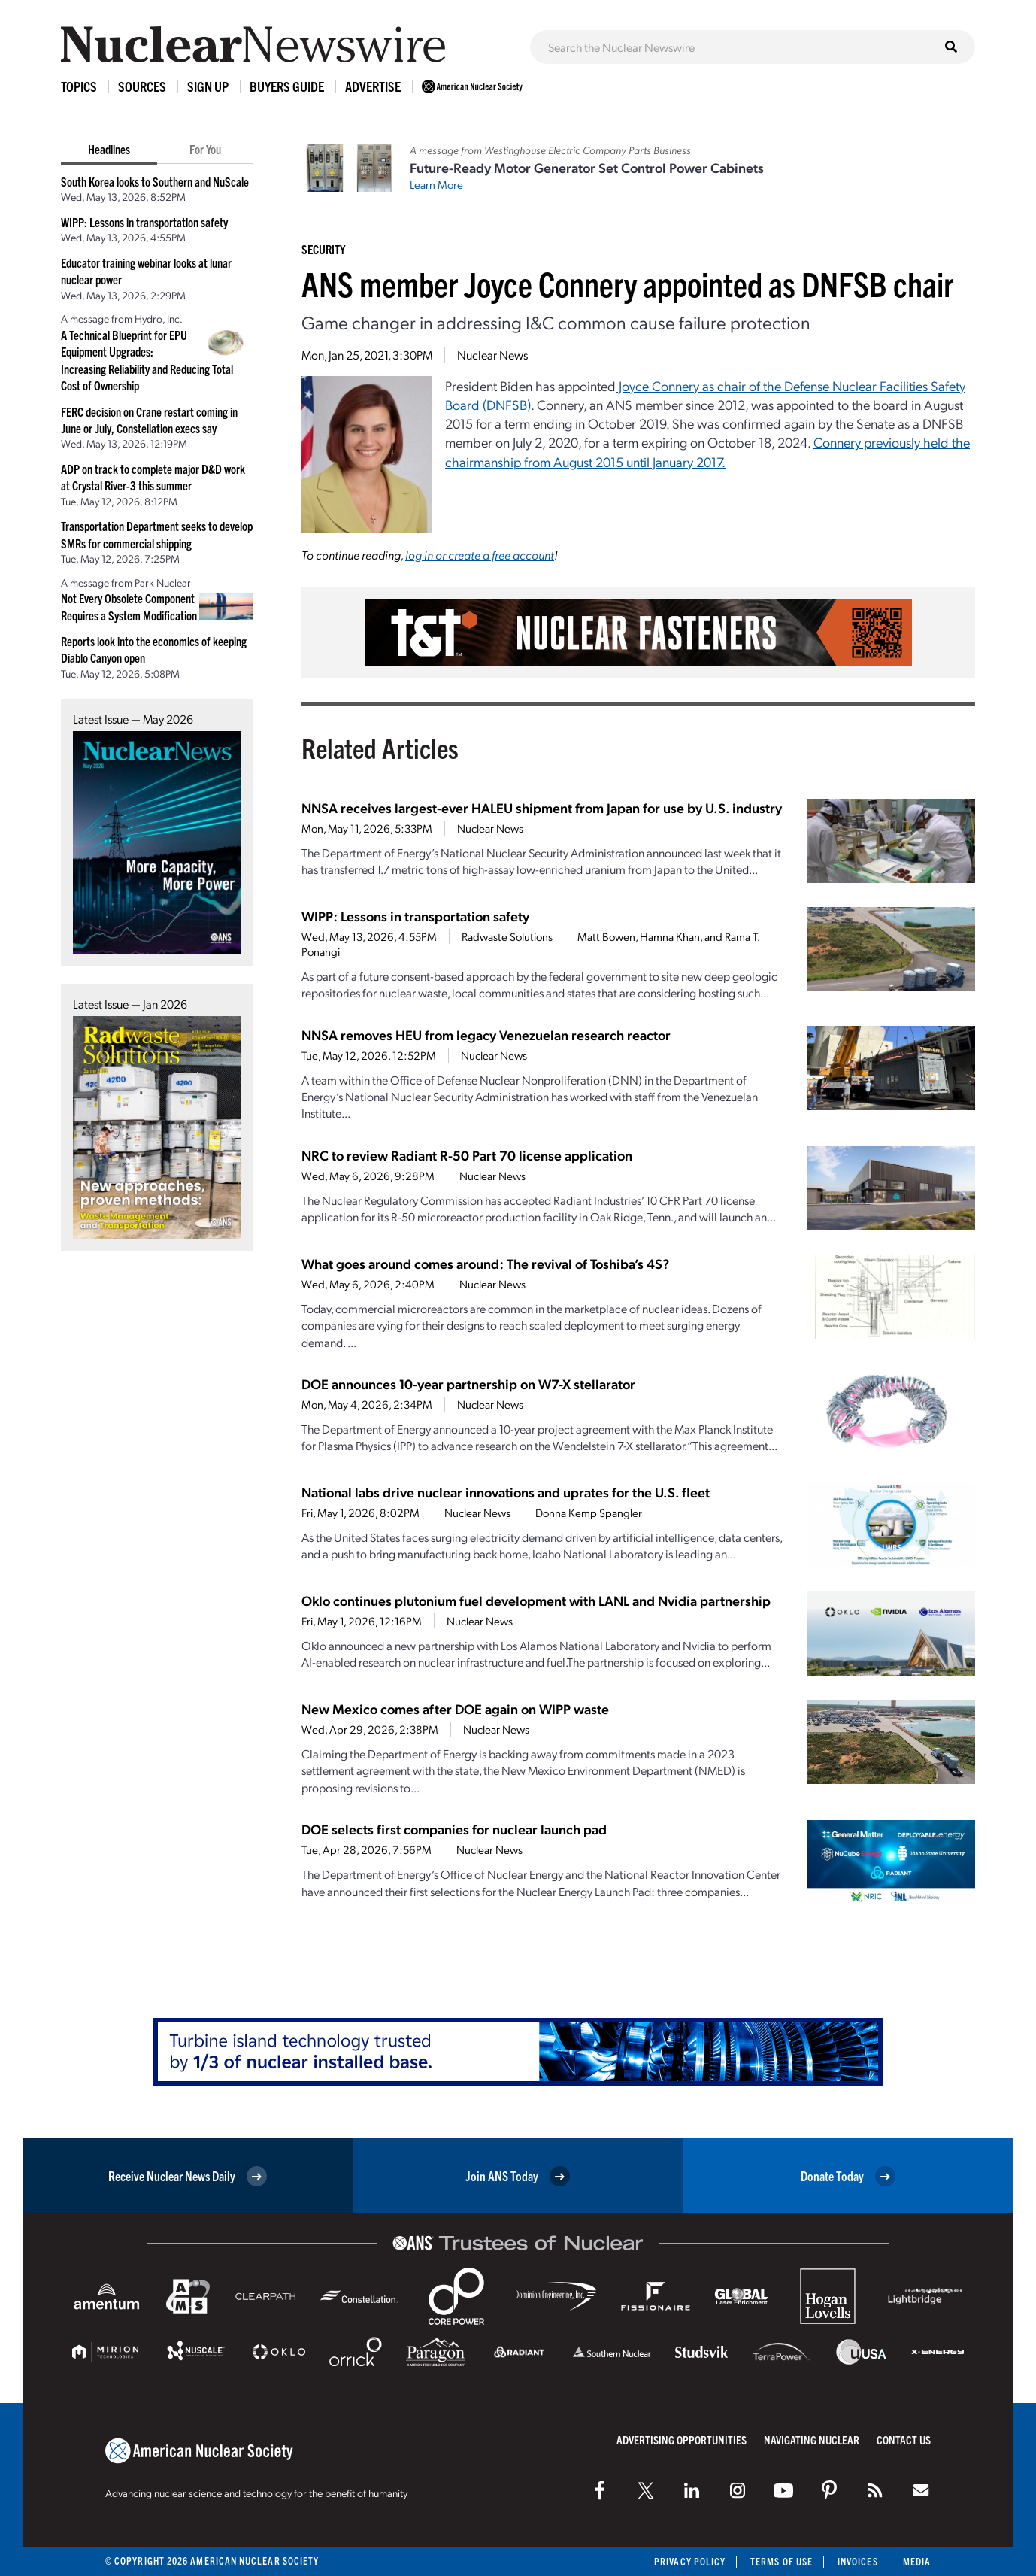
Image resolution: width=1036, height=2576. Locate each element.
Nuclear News (492, 355)
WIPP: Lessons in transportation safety (144, 221)
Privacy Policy (690, 2561)
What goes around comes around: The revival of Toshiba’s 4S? (485, 1263)
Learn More (436, 184)
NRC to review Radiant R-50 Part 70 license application (466, 1155)
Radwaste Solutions (507, 936)
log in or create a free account (479, 555)
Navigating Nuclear (811, 2439)
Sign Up (208, 86)
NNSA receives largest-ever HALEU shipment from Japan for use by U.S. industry (541, 807)
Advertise (373, 86)
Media (917, 2561)
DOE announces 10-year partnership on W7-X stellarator (468, 1383)
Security (323, 248)
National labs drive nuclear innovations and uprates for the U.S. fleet (505, 1491)
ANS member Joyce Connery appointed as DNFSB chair (627, 283)
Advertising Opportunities (681, 2439)
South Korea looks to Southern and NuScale (155, 181)
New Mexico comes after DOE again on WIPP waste (455, 1708)
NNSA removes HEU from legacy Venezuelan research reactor (486, 1034)
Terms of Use (781, 2561)
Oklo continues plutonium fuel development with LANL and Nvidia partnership (536, 1600)
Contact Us (904, 2439)
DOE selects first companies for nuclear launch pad (454, 1828)
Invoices (858, 2561)
